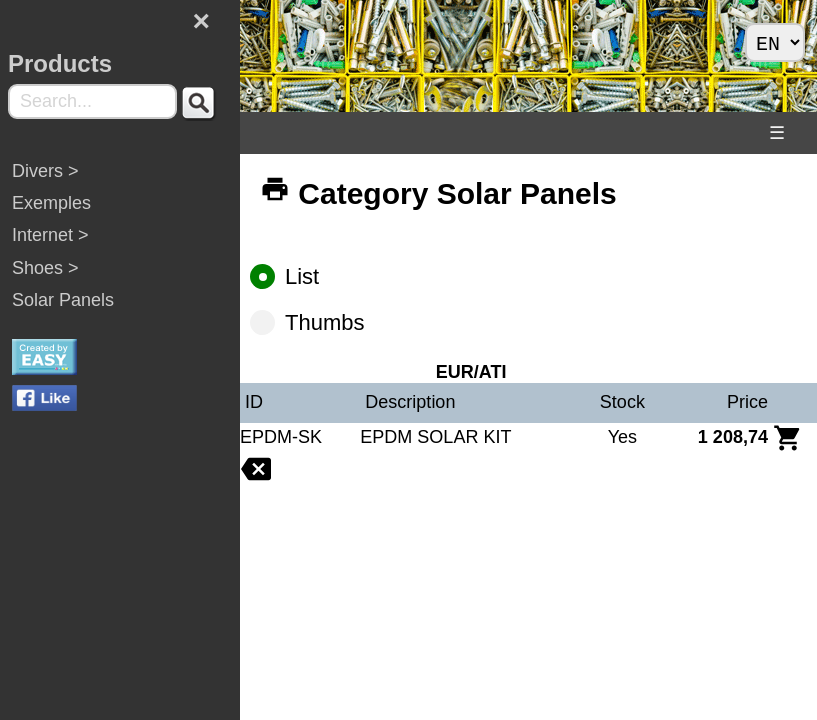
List (293, 276)
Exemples (51, 203)
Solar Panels (63, 300)
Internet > (50, 235)
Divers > (45, 171)
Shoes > (45, 268)
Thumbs (316, 322)
